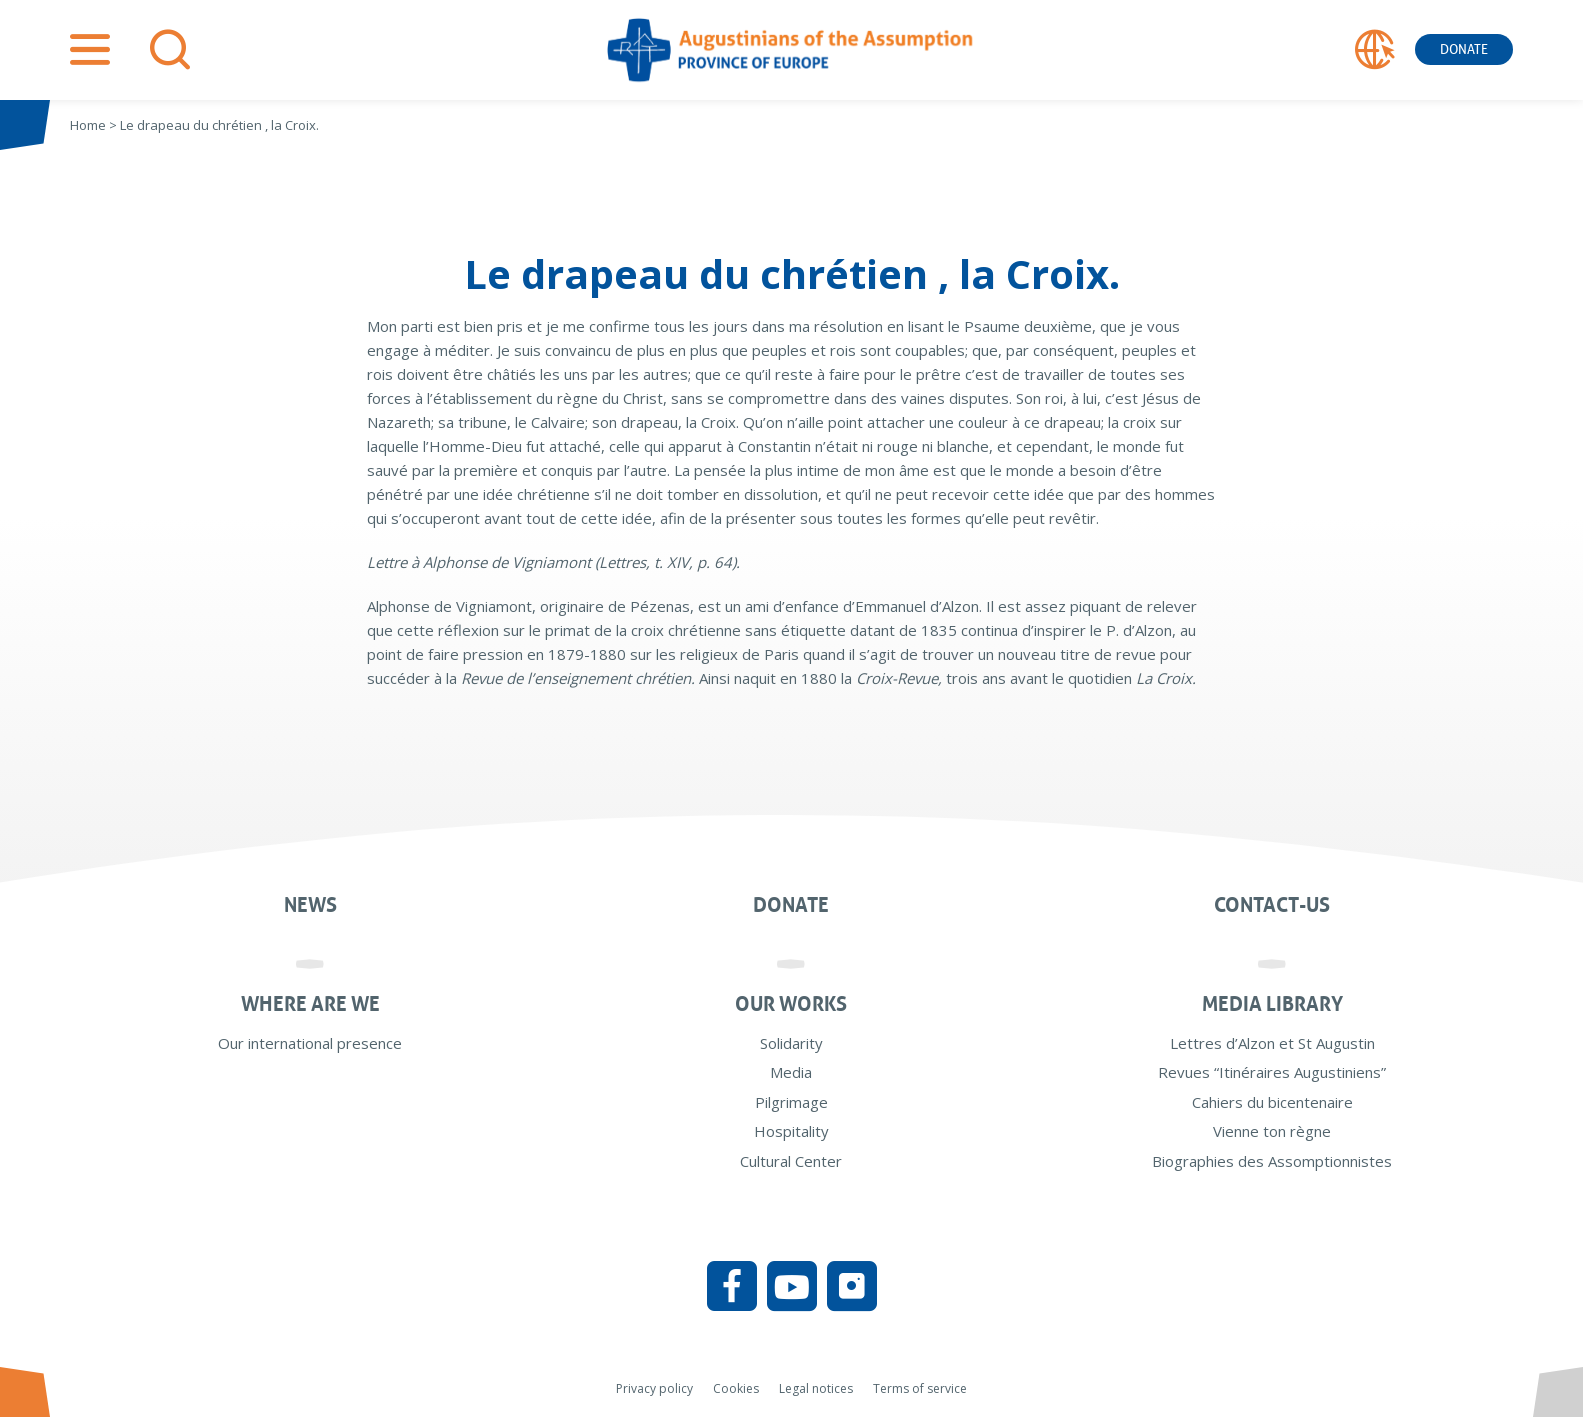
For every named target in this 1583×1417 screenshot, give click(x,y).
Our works (791, 1004)
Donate (1464, 49)
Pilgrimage (791, 1102)
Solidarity (791, 1043)
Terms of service (920, 1388)
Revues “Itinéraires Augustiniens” (1272, 1072)
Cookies (736, 1388)
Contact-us (1272, 905)
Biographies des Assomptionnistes (1272, 1161)
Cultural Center (791, 1161)
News (310, 905)
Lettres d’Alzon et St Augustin (1272, 1043)
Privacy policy (654, 1388)
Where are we (310, 1004)
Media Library (1272, 1004)
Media (791, 1072)
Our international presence (310, 1043)
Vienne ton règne (1272, 1131)
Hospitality (791, 1131)
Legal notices (816, 1388)
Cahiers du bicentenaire (1272, 1102)
